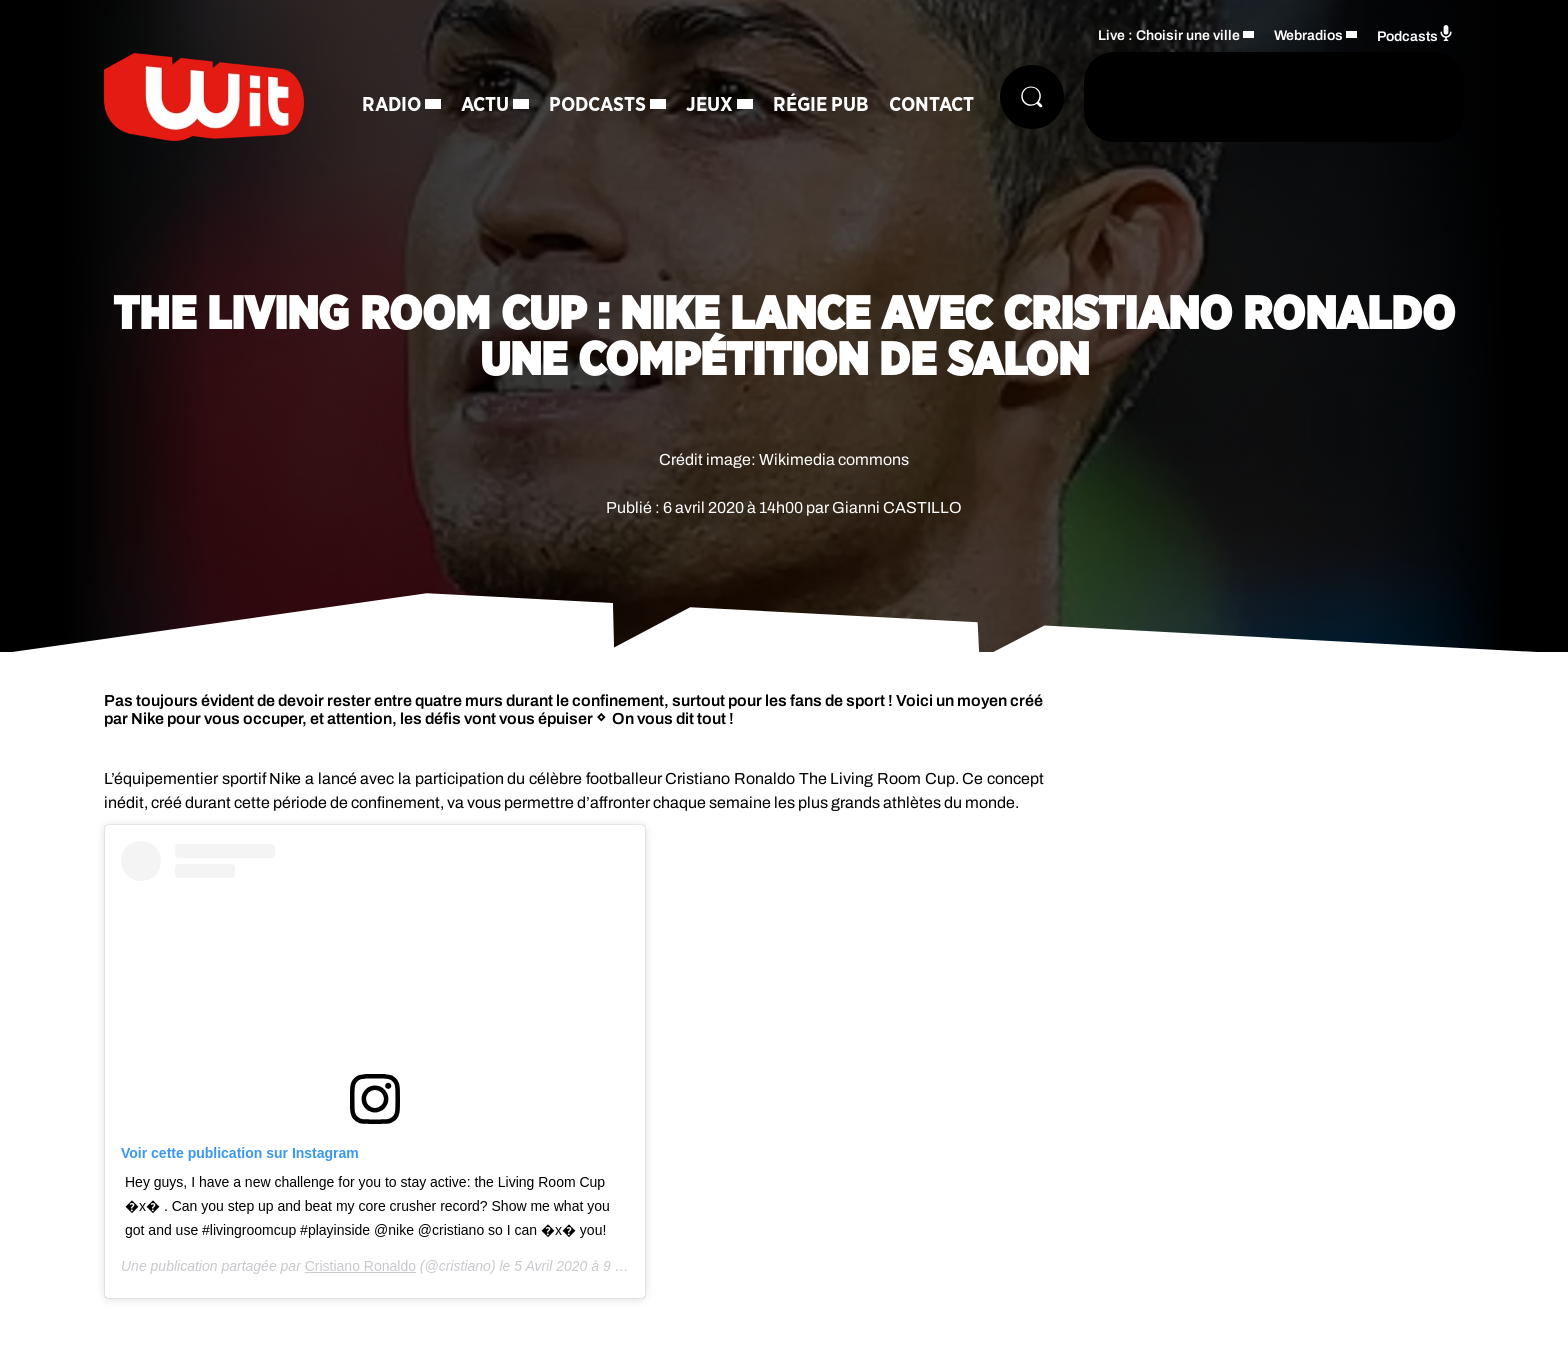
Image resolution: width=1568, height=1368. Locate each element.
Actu (485, 105)
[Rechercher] (1032, 97)
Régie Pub (821, 105)
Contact (931, 105)
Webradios (1308, 35)
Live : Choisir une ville (1169, 35)
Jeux (709, 105)
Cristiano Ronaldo (360, 1266)
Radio (391, 105)
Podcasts (597, 105)
